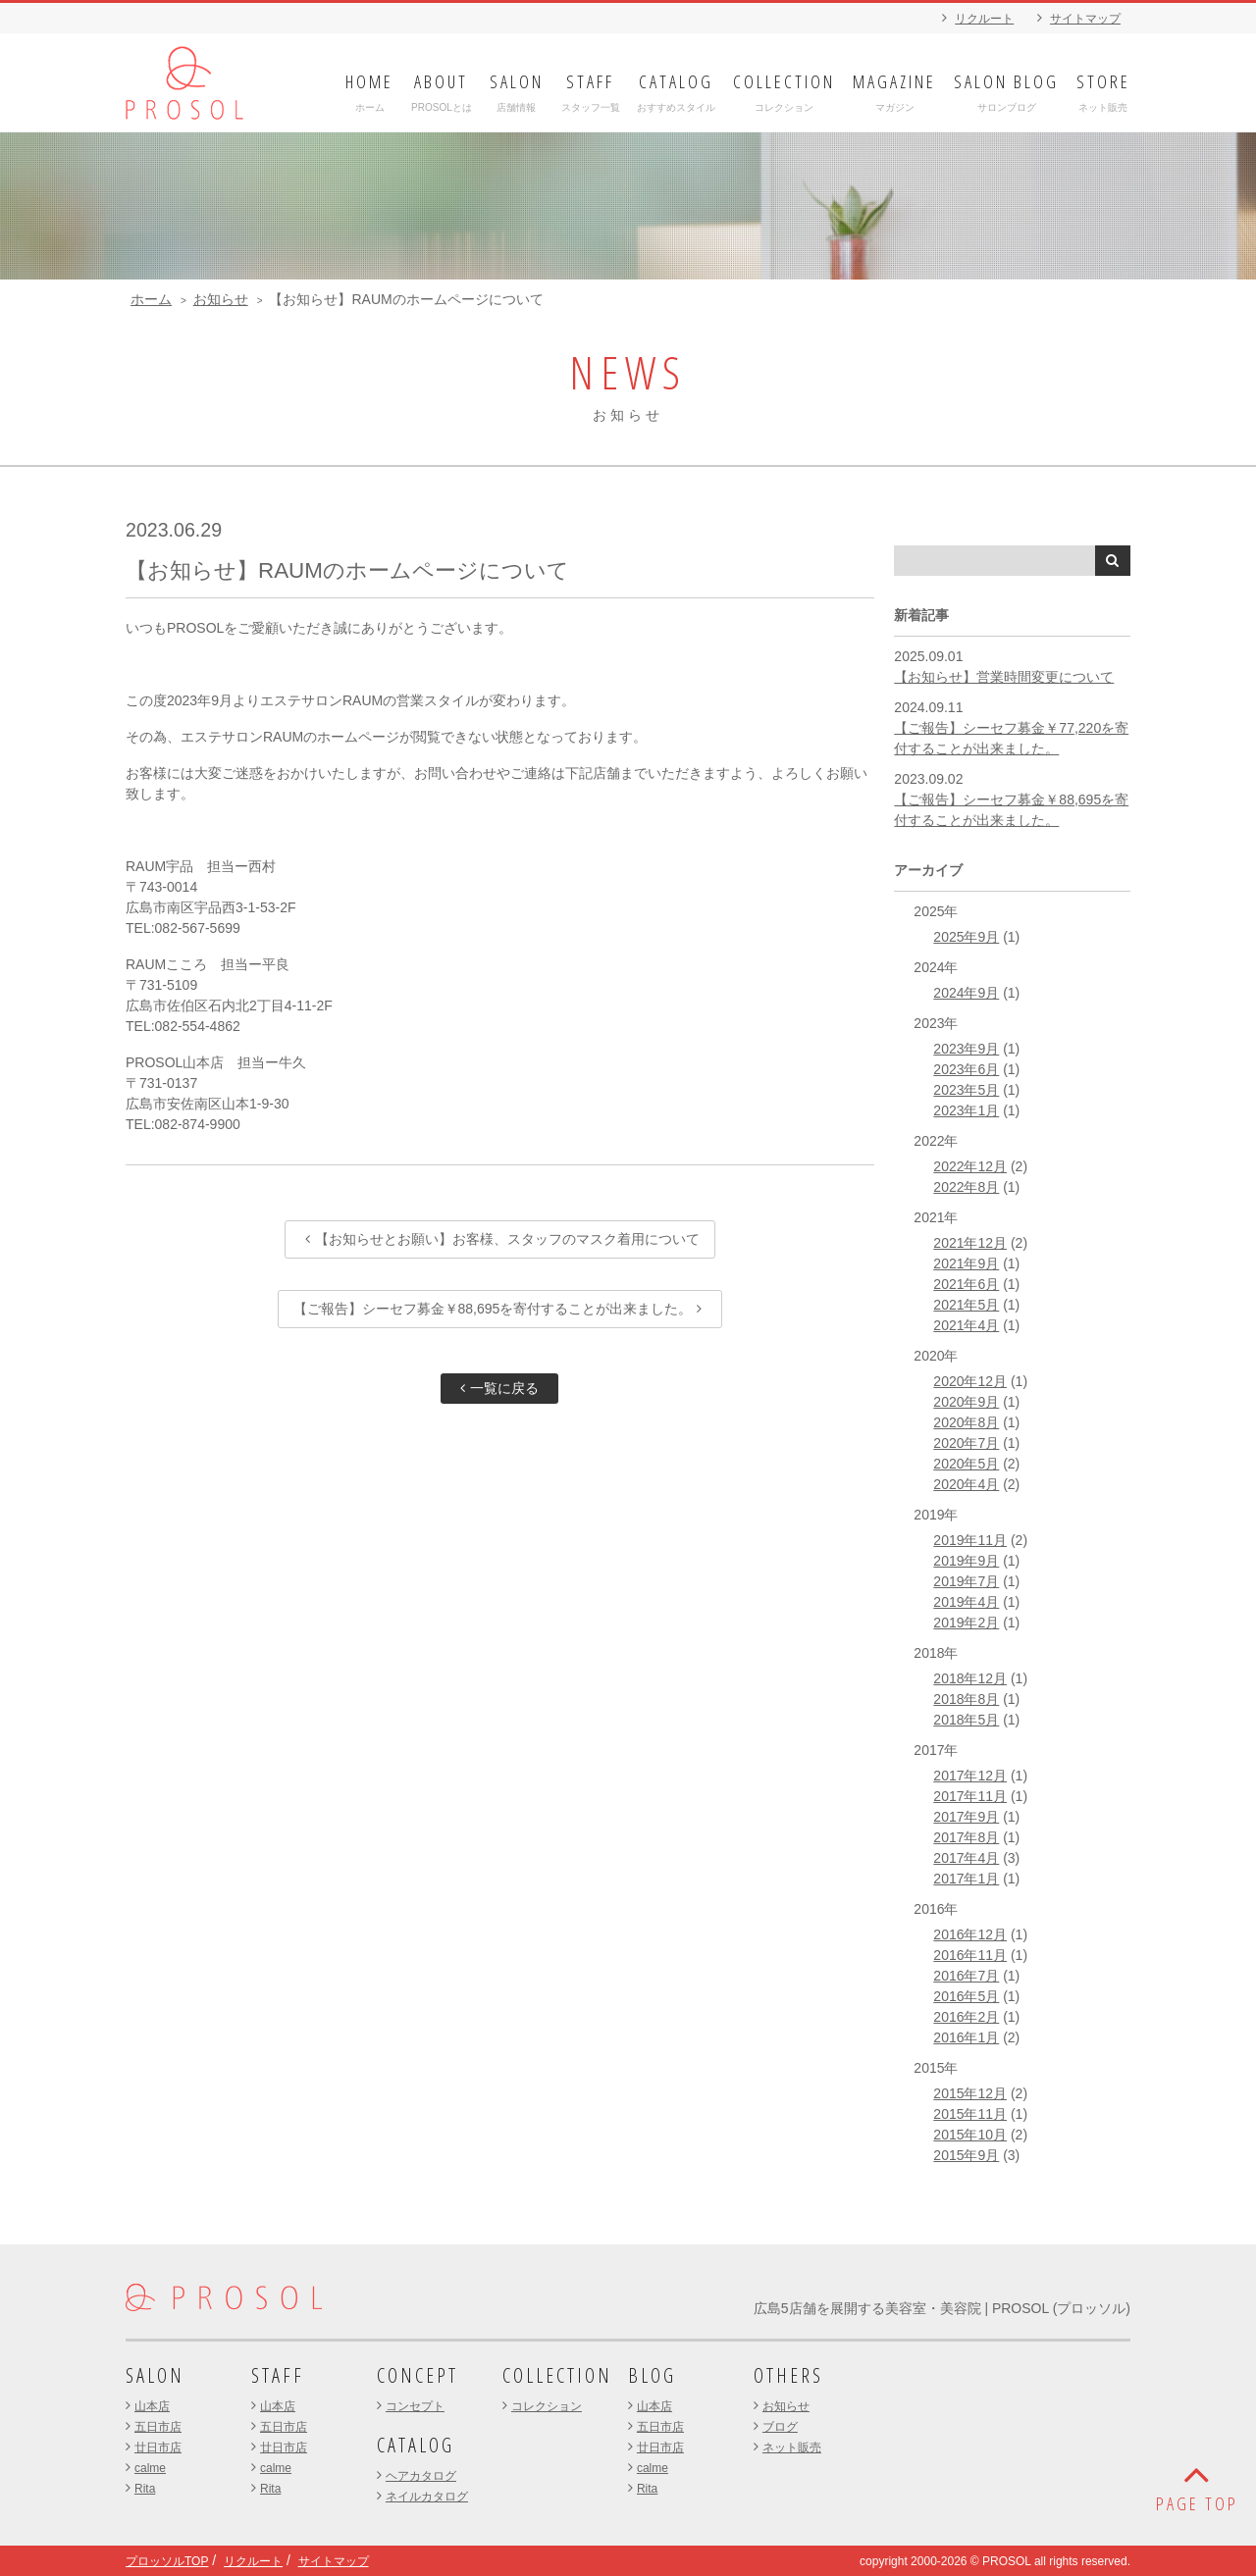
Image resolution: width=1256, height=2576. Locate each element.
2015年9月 (966, 2155)
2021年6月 (966, 1284)
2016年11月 (970, 1955)
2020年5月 (966, 1463)
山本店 (152, 2406)
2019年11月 (970, 1540)
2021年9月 (966, 1263)
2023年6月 (966, 1069)
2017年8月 (966, 1837)
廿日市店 (158, 2447)
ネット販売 (791, 2447)
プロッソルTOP (167, 2561)
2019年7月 (966, 1581)
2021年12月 (970, 1243)
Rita (144, 2489)
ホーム (151, 299)
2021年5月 (966, 1305)
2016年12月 (970, 1934)
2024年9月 (966, 993)
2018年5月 (966, 1719)
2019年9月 (966, 1561)
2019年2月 (966, 1622)
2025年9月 (966, 937)
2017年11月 (970, 1796)
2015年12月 (970, 2093)
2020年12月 (970, 1381)
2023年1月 (966, 1110)
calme (150, 2468)
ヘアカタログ (421, 2476)
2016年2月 (966, 2017)
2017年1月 (966, 1878)
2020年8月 (966, 1422)
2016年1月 (966, 2037)
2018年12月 (970, 1678)
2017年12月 (970, 1775)
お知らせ (220, 299)
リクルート (984, 19)
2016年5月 (966, 1996)
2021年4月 (966, 1325)
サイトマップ (1085, 19)
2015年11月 (970, 2114)
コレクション (546, 2406)
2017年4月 (966, 1858)
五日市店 (158, 2427)
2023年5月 (966, 1090)
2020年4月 (966, 1484)
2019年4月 (966, 1602)
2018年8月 (966, 1699)
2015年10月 (970, 2134)
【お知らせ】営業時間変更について (1004, 677)
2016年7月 (966, 1976)
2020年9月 (966, 1402)
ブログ (780, 2427)
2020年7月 (966, 1443)
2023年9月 (966, 1048)
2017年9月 (966, 1817)
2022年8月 (966, 1187)
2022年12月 (970, 1166)
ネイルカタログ (427, 2496)
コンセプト (415, 2406)
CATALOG (415, 2445)
